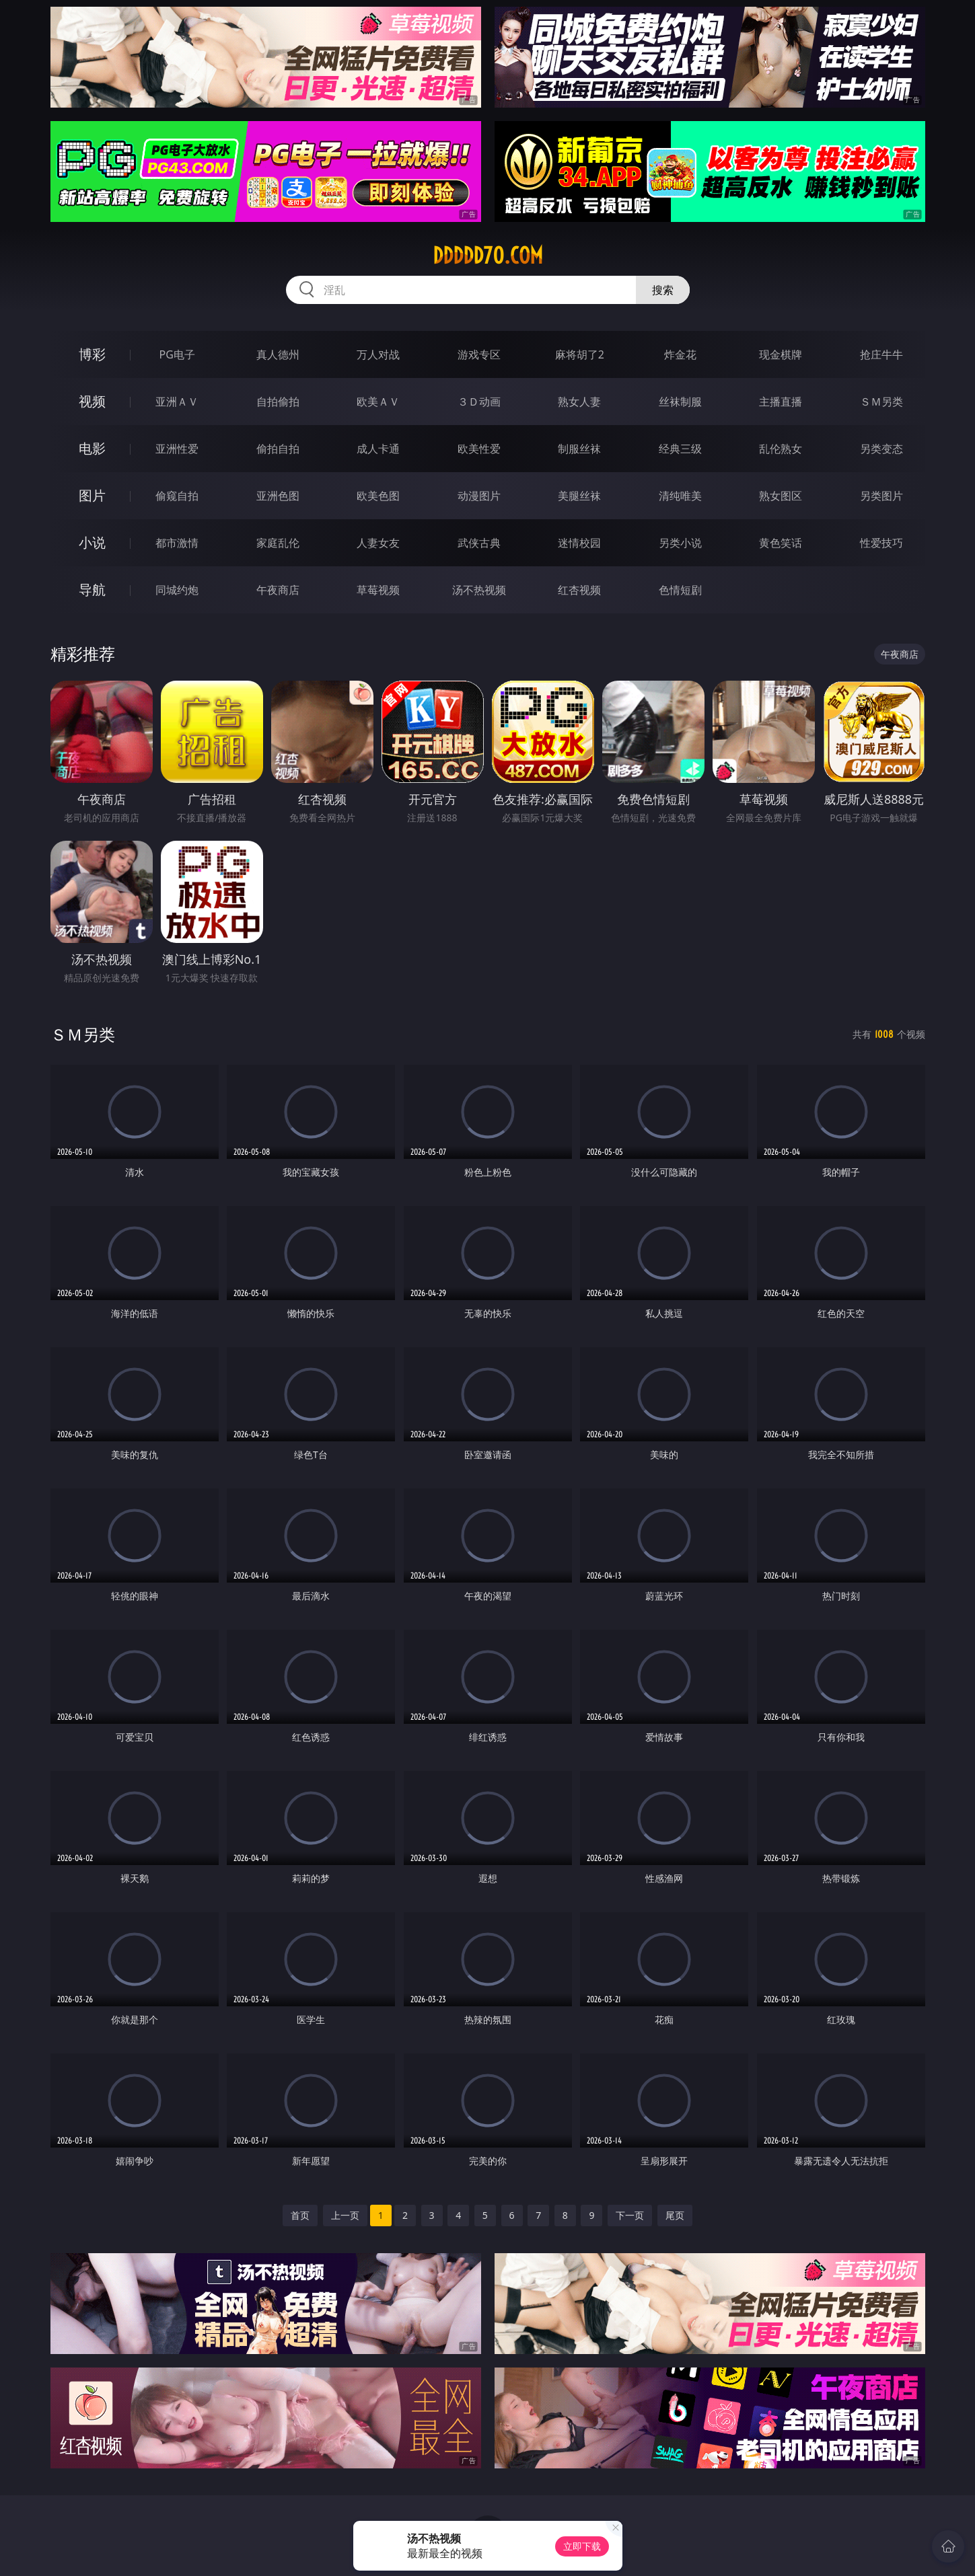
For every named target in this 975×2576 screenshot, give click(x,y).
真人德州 (277, 354)
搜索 (663, 289)
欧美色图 (378, 495)
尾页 (674, 2215)
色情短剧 (680, 589)
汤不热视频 (479, 589)
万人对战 (378, 354)
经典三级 (680, 448)
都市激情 (176, 542)
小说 (92, 542)
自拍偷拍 (277, 401)
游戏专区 (479, 354)
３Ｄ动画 (479, 401)
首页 (300, 2215)
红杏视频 (579, 589)
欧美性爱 (479, 448)
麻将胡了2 (579, 354)
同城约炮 (176, 589)
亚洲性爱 (176, 448)
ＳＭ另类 (881, 401)
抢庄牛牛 (881, 354)
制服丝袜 (579, 448)
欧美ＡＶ (378, 401)
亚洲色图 (277, 495)
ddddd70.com (488, 255)
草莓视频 (378, 589)
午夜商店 (277, 589)
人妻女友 (378, 542)
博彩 (92, 354)
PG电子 (177, 354)
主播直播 (780, 401)
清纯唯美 (680, 495)
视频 (92, 401)
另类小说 (680, 542)
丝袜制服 (680, 401)
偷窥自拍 (176, 495)
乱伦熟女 (780, 448)
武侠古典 (479, 542)
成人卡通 (378, 448)
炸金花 (680, 354)
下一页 (630, 2215)
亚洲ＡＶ (176, 401)
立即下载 (582, 2546)
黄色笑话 (780, 542)
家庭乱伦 (277, 542)
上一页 (345, 2215)
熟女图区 (780, 495)
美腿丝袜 (579, 495)
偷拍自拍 (277, 448)
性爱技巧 (881, 542)
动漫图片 (479, 495)
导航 (92, 589)
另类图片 (881, 495)
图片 (92, 495)
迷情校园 (579, 542)
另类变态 (881, 448)
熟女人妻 (579, 401)
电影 (92, 448)
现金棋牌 (780, 354)
